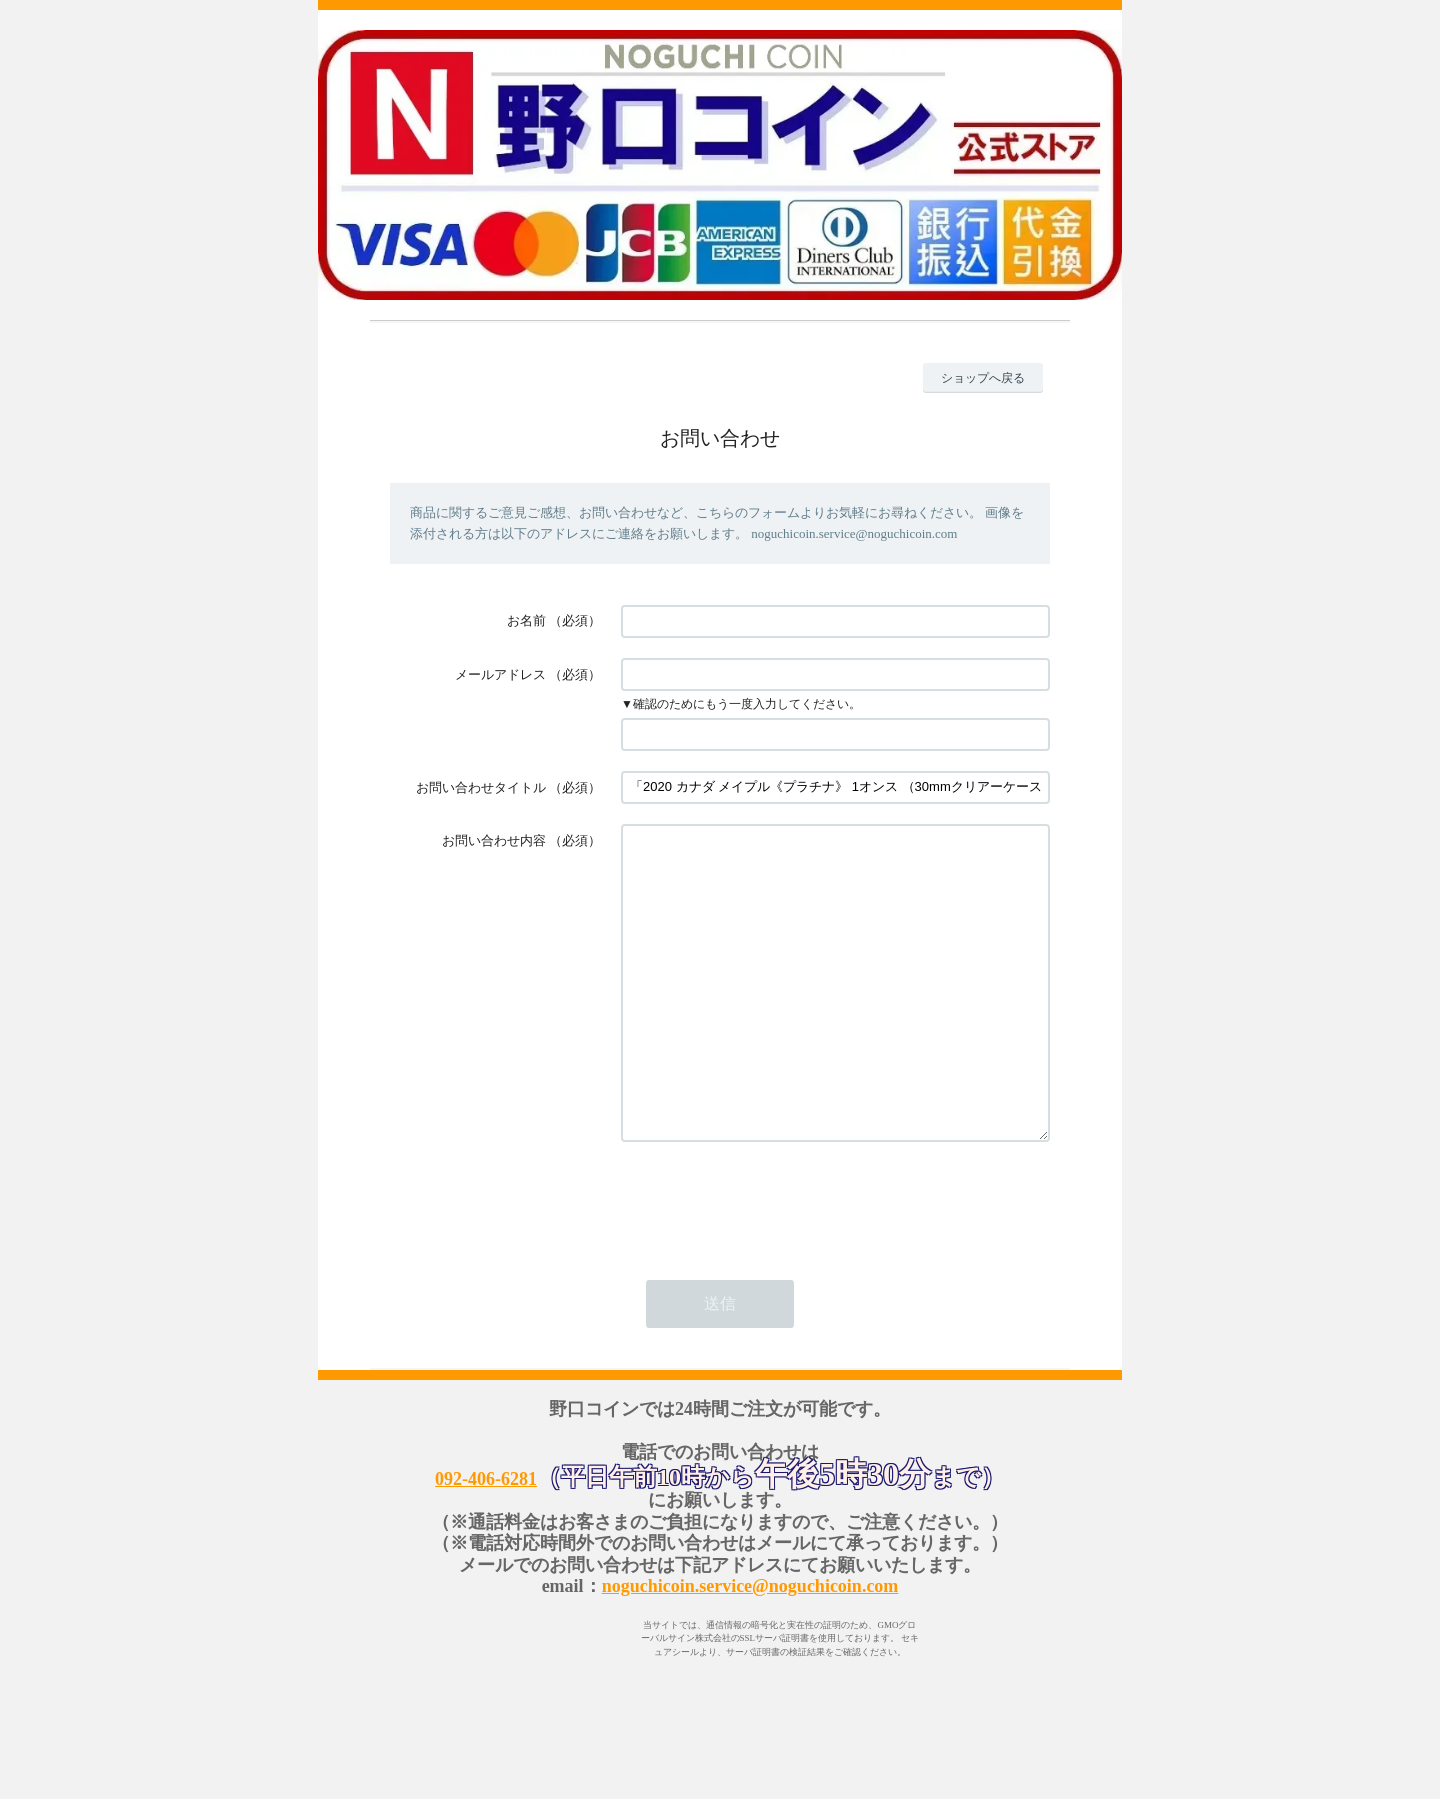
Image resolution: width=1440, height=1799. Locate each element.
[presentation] (773, 1261)
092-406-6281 (486, 1539)
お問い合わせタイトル (481, 787)
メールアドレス (500, 674)
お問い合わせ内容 (494, 840)
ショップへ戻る (983, 378)
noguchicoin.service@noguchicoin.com (750, 1646)
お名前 (526, 620)
